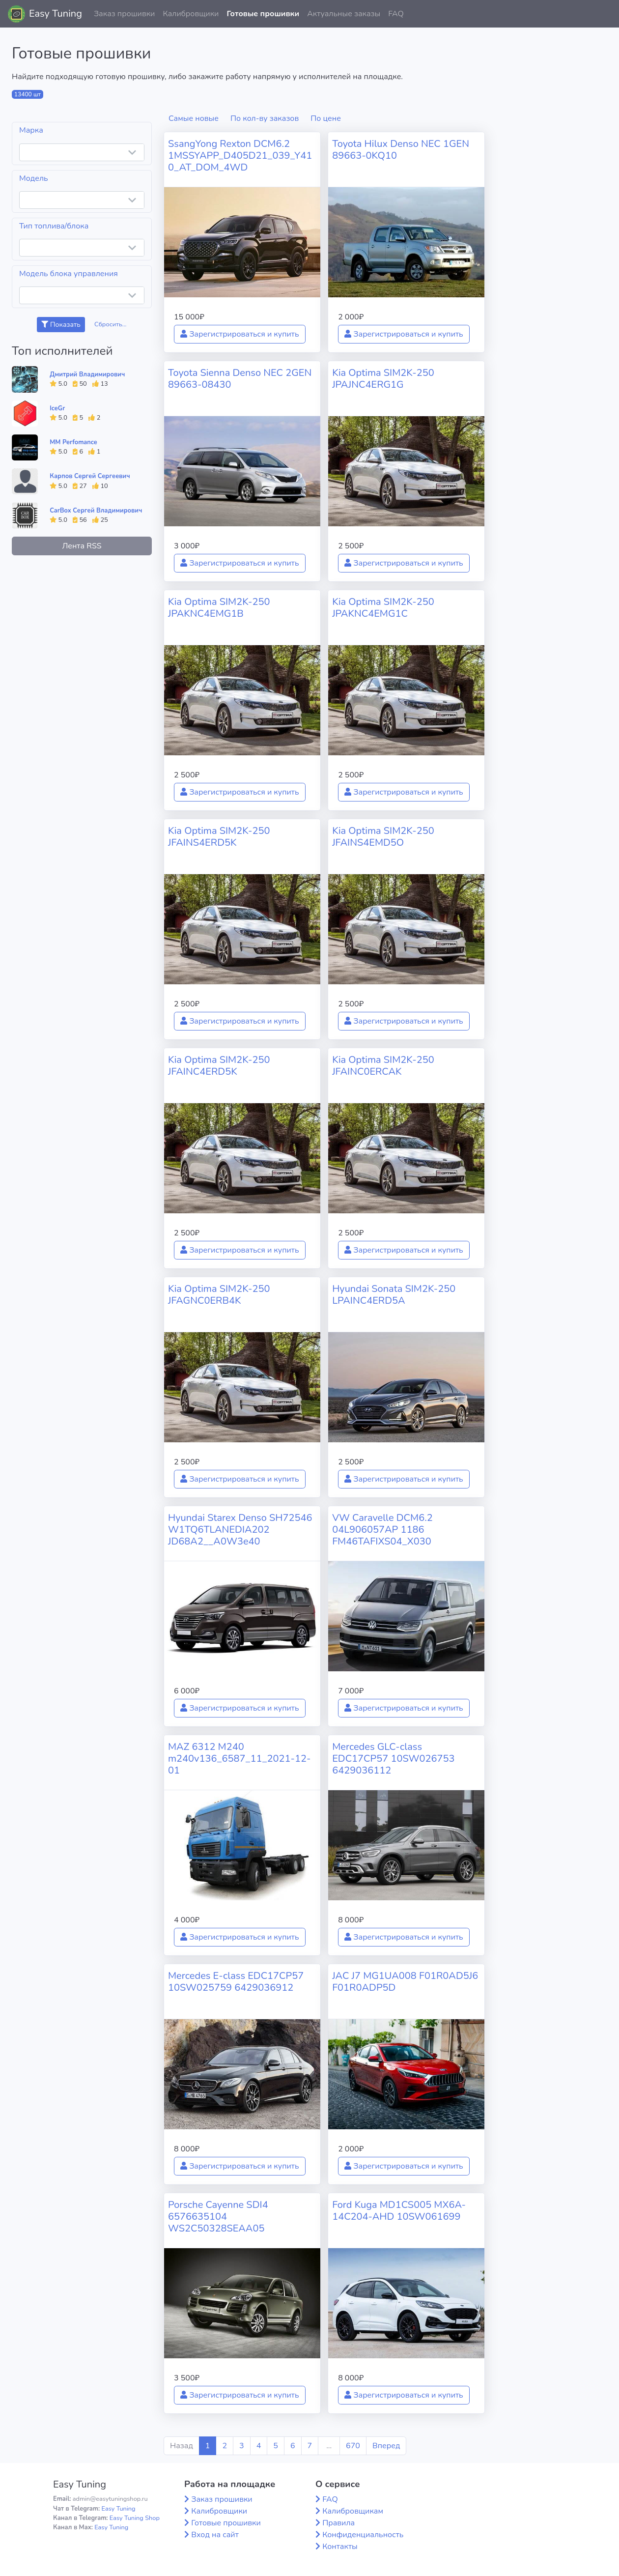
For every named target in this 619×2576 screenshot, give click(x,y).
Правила (338, 2523)
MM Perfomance (73, 442)
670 (353, 2445)
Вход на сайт (215, 2534)
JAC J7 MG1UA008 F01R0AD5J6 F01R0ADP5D (405, 1981)
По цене (325, 118)
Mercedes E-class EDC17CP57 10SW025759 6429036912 (236, 1981)
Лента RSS (81, 546)
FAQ (396, 13)
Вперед (386, 2445)
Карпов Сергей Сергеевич (90, 476)
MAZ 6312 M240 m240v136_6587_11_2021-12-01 (239, 1758)
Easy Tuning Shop (135, 2518)
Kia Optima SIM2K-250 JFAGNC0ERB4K (219, 1294)
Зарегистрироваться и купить (239, 334)
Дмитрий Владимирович (87, 374)
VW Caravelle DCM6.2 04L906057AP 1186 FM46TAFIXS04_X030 (382, 1529)
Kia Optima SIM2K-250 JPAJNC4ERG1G (383, 378)
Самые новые (194, 118)
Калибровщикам (352, 2511)
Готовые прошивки (262, 13)
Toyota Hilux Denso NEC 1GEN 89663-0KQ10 (400, 149)
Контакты (340, 2546)
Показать (60, 324)
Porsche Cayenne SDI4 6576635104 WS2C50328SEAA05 (218, 2216)
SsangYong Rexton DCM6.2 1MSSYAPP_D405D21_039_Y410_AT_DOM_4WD (240, 155)
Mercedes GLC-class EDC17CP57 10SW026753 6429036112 (393, 1758)
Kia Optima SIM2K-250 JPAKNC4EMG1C (383, 607)
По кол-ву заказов (264, 118)
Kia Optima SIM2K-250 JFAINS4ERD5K (219, 836)
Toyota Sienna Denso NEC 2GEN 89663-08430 (239, 378)
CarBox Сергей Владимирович (96, 510)
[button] (603, 14)
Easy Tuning (55, 13)
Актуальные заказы (343, 13)
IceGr (57, 408)
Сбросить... (110, 324)
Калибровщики (191, 13)
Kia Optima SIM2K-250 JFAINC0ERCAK (383, 1065)
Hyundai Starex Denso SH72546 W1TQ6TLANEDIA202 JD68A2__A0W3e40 (240, 1529)
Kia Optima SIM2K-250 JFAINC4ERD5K (219, 1065)
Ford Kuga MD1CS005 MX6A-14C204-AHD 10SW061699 (399, 2210)
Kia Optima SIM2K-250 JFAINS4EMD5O (383, 836)
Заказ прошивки (124, 13)
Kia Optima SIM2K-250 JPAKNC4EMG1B (219, 607)
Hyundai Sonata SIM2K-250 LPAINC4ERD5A (393, 1294)
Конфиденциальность (362, 2534)
